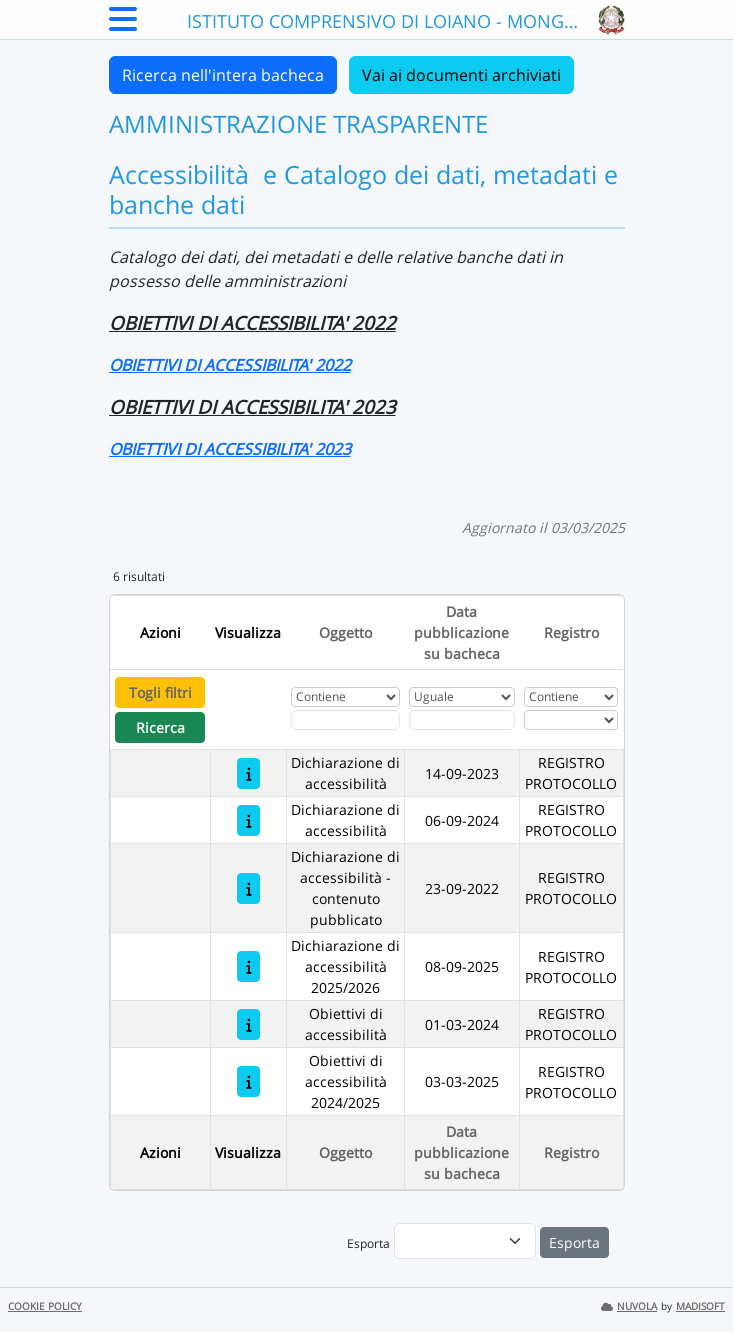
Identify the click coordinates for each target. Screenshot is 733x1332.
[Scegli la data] (461, 720)
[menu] (465, 1241)
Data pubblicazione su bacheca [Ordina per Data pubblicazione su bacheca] (461, 632)
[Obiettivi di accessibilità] (248, 1024)
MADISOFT (700, 1306)
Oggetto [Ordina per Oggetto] (345, 632)
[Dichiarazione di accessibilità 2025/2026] (248, 966)
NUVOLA (629, 1306)
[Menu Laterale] (123, 25)
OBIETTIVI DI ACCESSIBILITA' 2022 (230, 365)
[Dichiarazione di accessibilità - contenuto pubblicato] (248, 888)
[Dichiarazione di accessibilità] (248, 773)
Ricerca (160, 727)
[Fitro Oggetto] (345, 720)
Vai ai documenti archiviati (461, 75)
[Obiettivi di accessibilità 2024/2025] (248, 1081)
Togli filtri (160, 692)
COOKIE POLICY (45, 1306)
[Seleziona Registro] (571, 720)
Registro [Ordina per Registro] (571, 632)
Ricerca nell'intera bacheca (223, 75)
